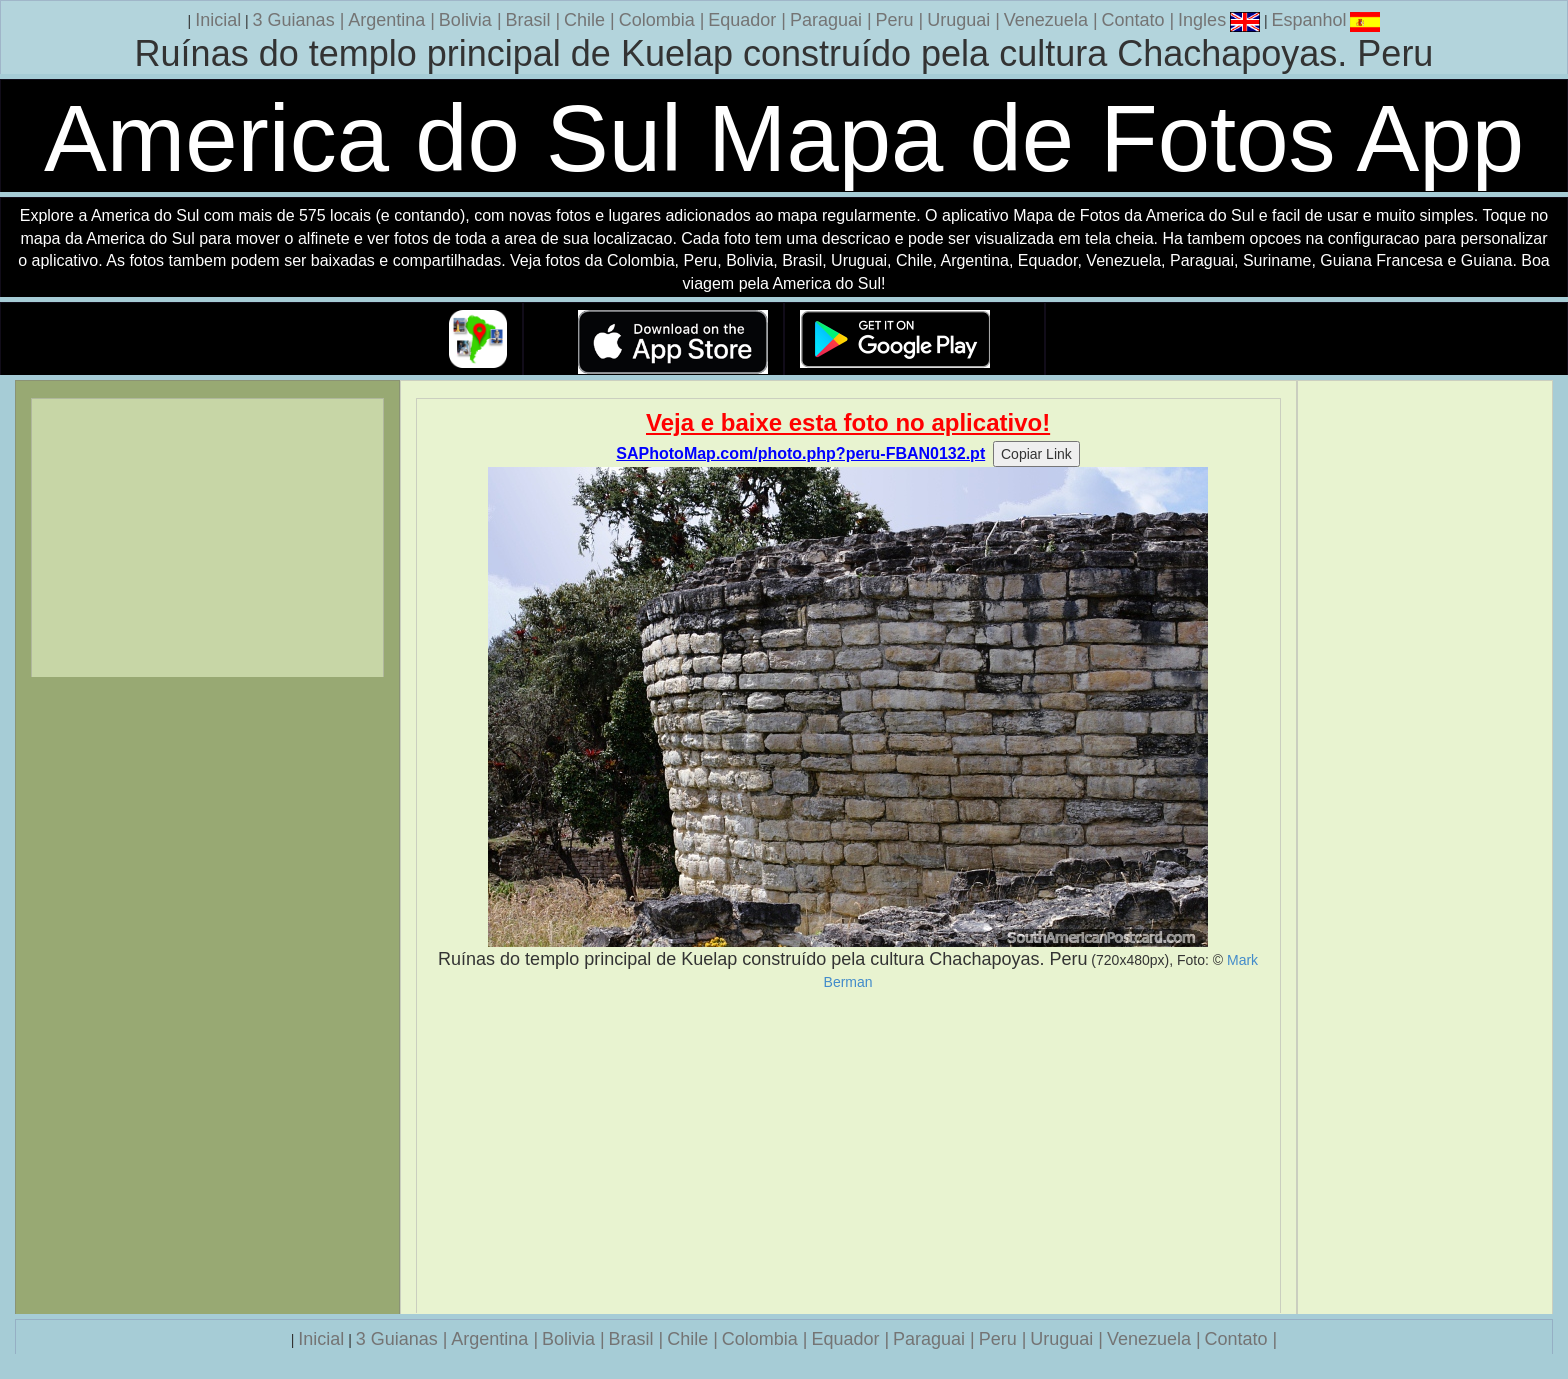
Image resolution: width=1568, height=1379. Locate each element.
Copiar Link (1036, 454)
